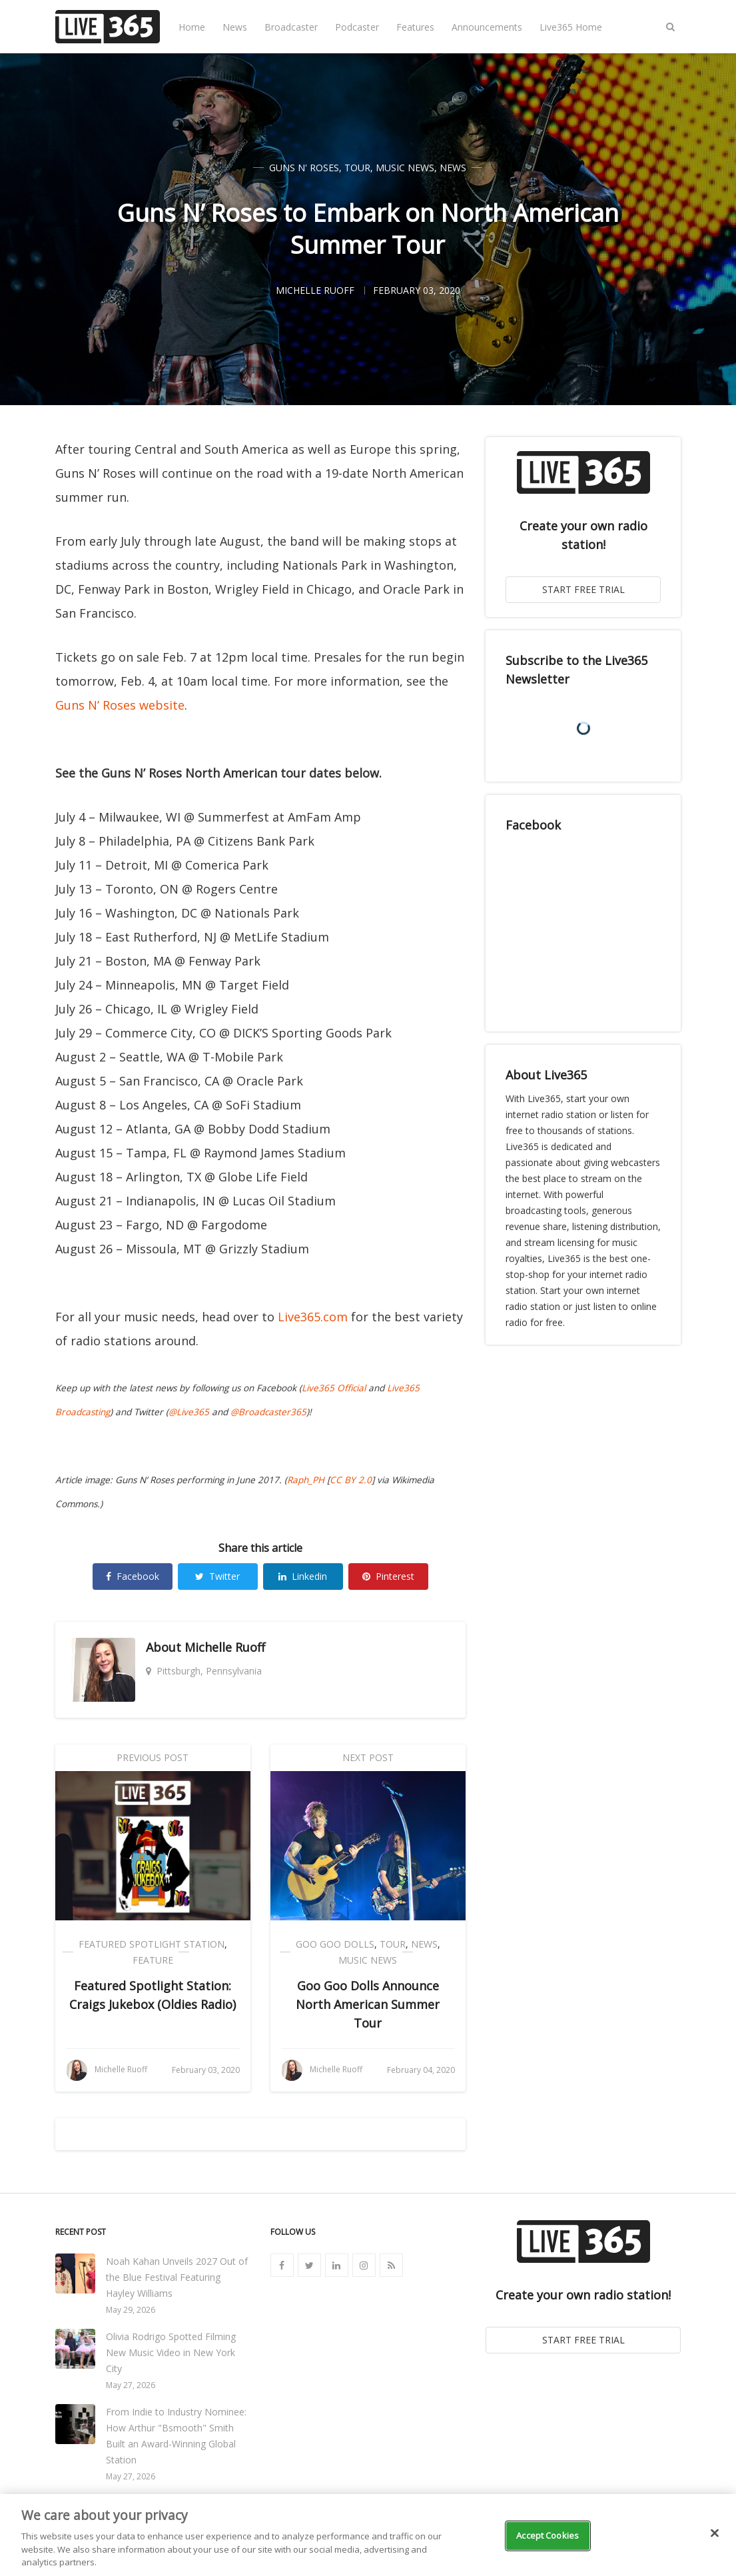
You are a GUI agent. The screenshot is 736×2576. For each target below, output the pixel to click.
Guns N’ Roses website (119, 705)
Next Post (368, 1757)
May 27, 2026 (130, 2385)
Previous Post (152, 1757)
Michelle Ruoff (224, 1647)
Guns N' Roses (304, 167)
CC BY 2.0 (351, 1480)
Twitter (217, 1576)
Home (192, 27)
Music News (405, 167)
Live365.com (313, 1317)
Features (415, 27)
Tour (357, 167)
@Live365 (189, 1412)
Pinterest (388, 1576)
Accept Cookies (547, 2535)
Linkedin (302, 1576)
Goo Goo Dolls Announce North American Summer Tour (368, 2004)
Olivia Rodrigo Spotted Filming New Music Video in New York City (171, 2352)
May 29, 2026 (130, 2309)
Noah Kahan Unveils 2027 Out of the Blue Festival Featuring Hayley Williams (177, 2277)
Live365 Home (571, 27)
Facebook (132, 1576)
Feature (153, 1960)
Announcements (487, 27)
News (234, 27)
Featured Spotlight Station (151, 1944)
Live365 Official (334, 1388)
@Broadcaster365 (268, 1412)
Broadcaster (291, 27)
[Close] (714, 2533)
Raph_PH (305, 1480)
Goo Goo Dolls (335, 1944)
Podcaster (357, 27)
